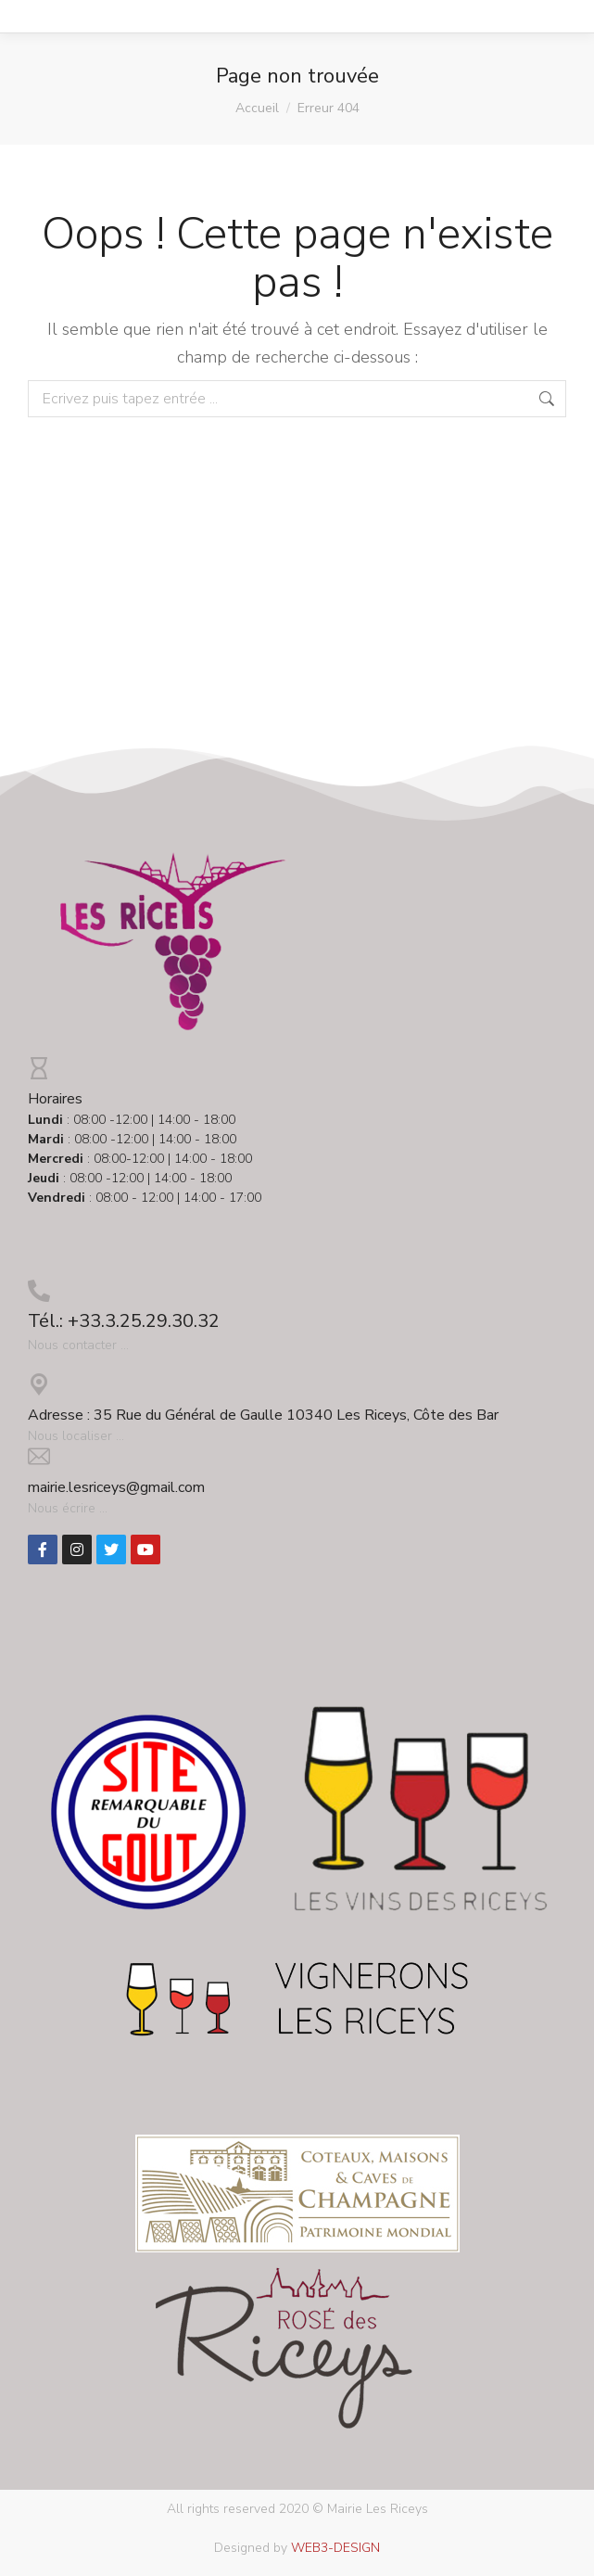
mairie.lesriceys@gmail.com (116, 1487)
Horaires (55, 1099)
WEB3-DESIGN (335, 2548)
